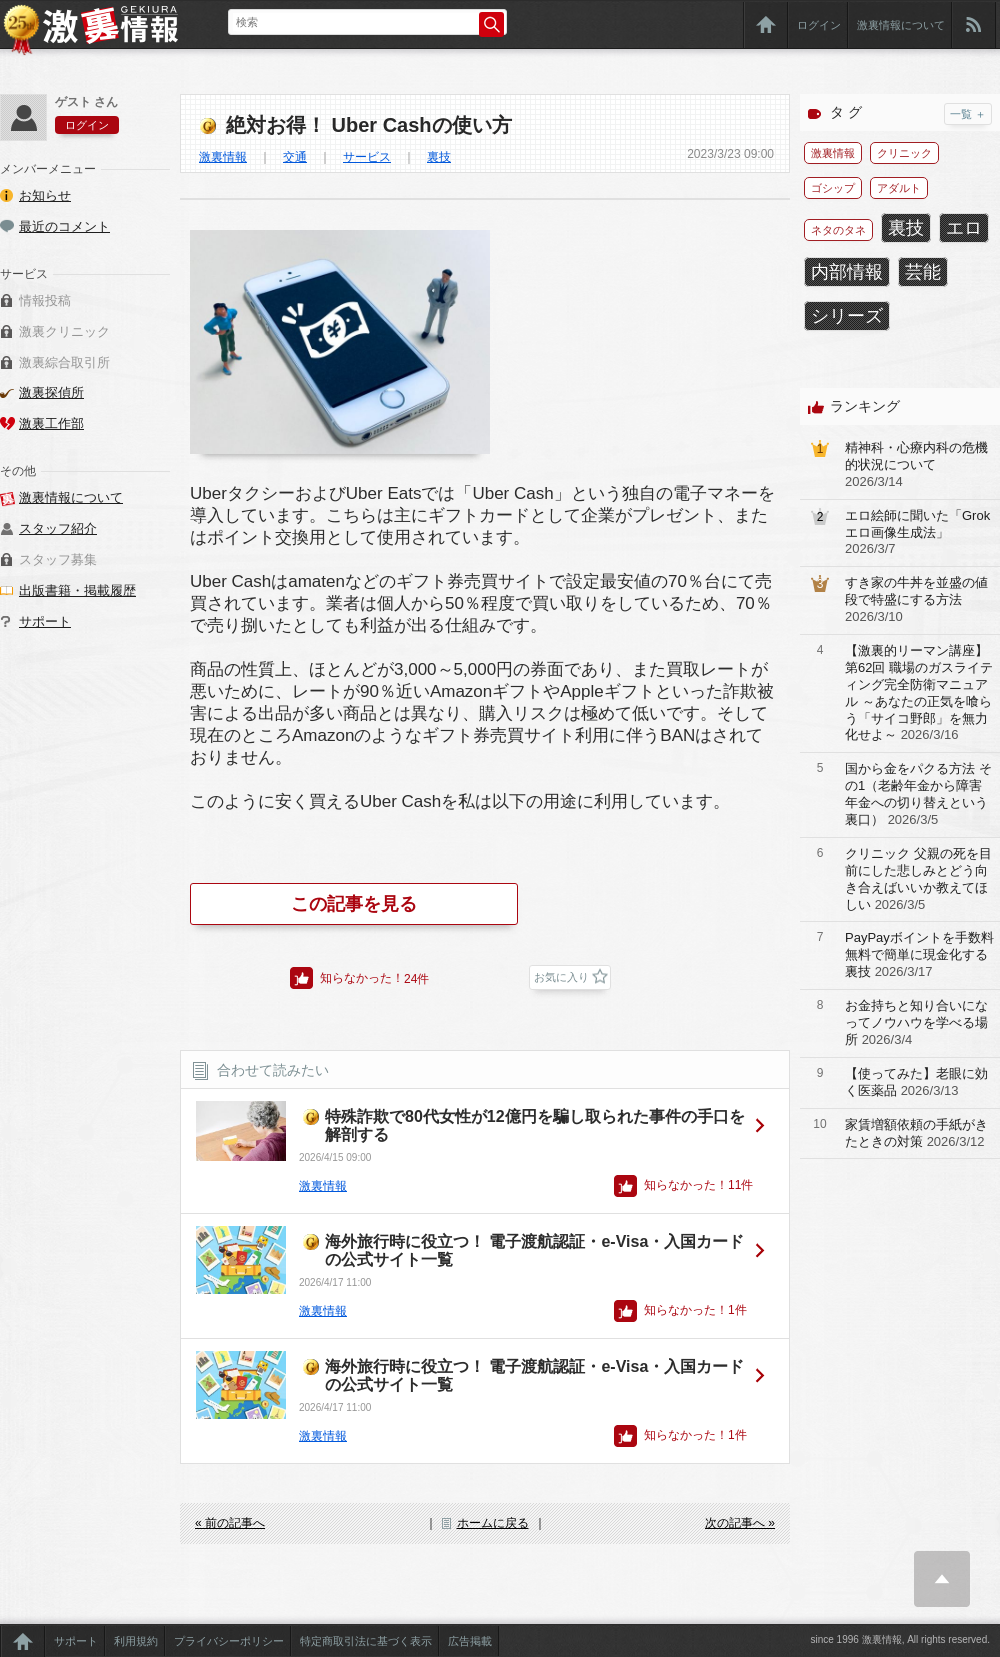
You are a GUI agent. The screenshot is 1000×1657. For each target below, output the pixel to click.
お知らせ (45, 195)
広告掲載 (470, 1641)
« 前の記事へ (230, 1523)
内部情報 (847, 272)
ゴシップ (833, 188)
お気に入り (561, 977)
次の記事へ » (740, 1523)
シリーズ (847, 316)
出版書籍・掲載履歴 (77, 590)
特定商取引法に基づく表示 (366, 1641)
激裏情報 (223, 157)
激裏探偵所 (51, 392)
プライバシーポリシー (229, 1641)
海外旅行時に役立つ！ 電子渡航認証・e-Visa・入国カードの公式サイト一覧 (534, 1250)
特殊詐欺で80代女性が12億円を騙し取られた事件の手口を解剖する (535, 1125)
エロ (964, 228)
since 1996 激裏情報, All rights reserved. (900, 1639)
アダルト (899, 188)
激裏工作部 (51, 423)
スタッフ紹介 (58, 528)
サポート (45, 621)
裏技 (439, 157)
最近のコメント (64, 226)
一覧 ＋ (968, 114)
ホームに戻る (493, 1523)
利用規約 (136, 1641)
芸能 (923, 272)
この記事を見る (354, 904)
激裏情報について (901, 25)
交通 (295, 157)
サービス (367, 157)
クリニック (904, 153)
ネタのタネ (838, 230)
